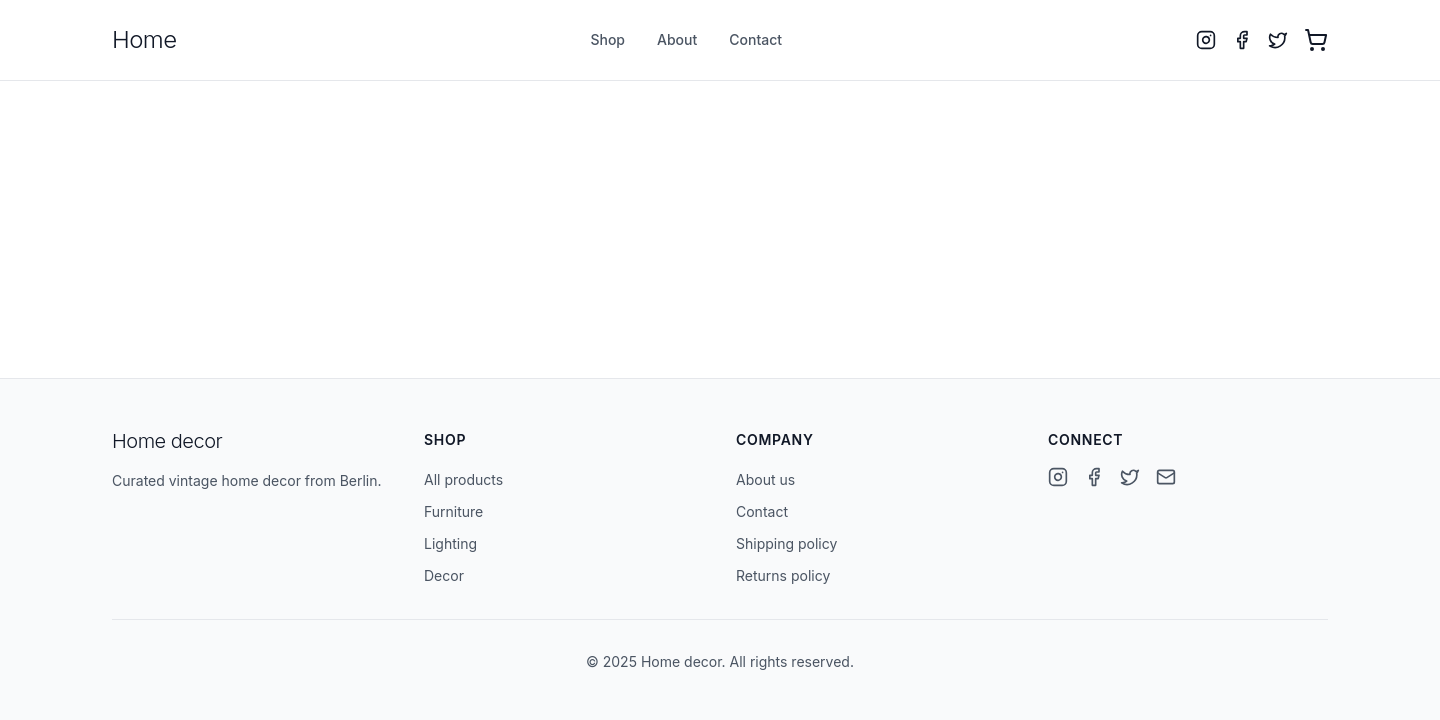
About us (765, 479)
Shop (607, 39)
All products (463, 479)
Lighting (450, 543)
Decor (444, 575)
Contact (755, 39)
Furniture (453, 511)
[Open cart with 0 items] (1316, 40)
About (677, 39)
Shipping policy (786, 543)
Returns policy (783, 575)
